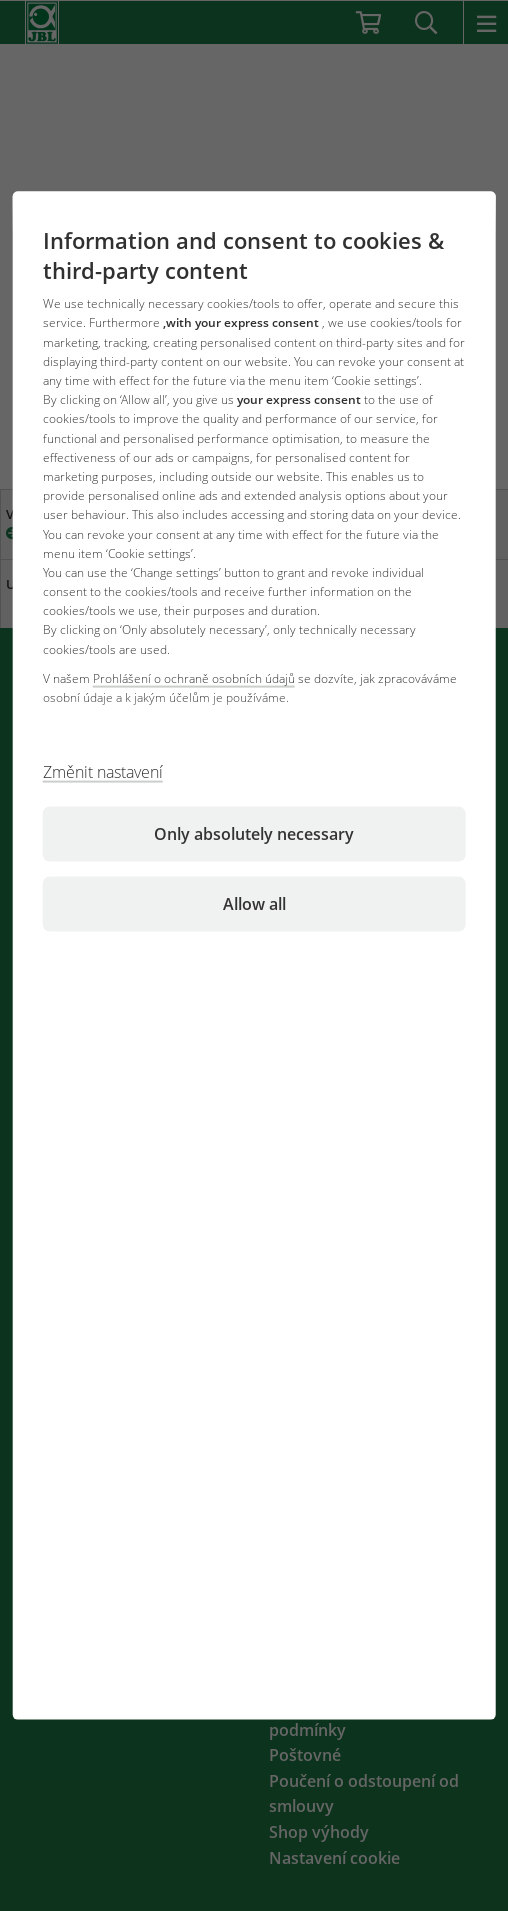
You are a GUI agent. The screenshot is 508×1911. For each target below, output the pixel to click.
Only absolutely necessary (254, 834)
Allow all (254, 904)
